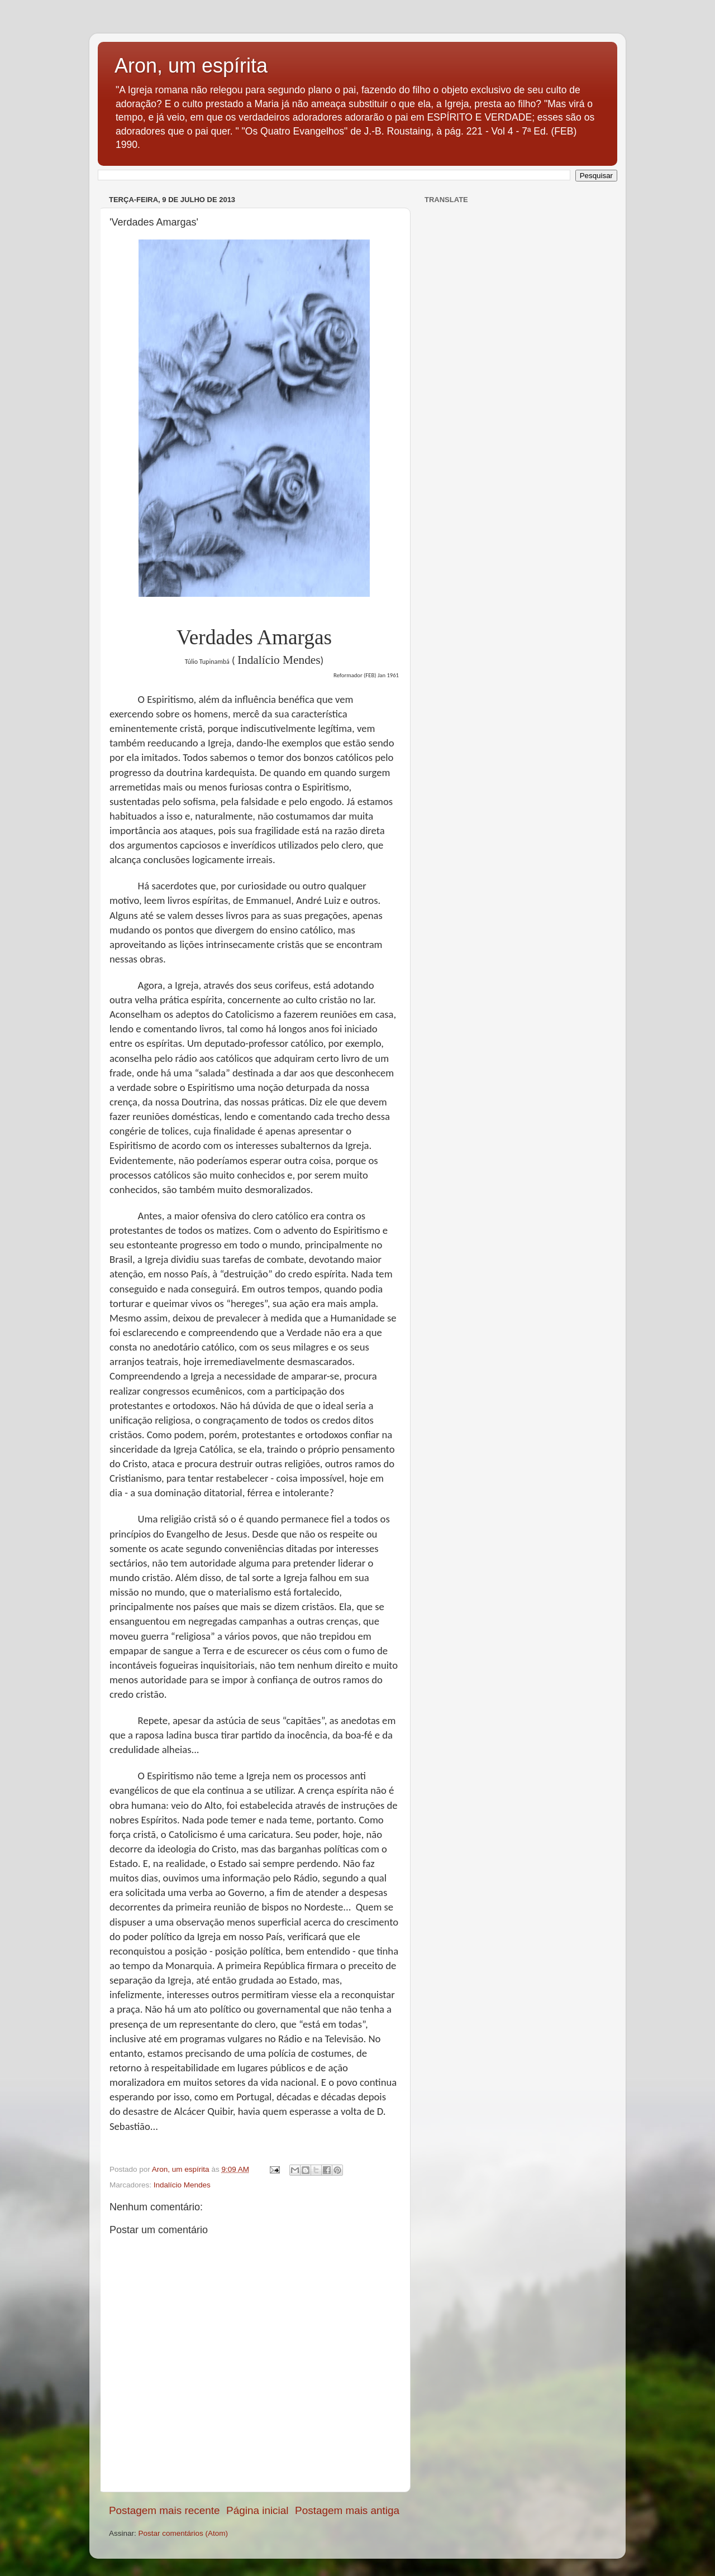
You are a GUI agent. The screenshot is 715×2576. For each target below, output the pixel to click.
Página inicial (257, 2510)
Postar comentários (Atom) (183, 2533)
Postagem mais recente (164, 2510)
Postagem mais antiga (347, 2510)
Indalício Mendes (182, 2185)
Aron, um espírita (191, 65)
